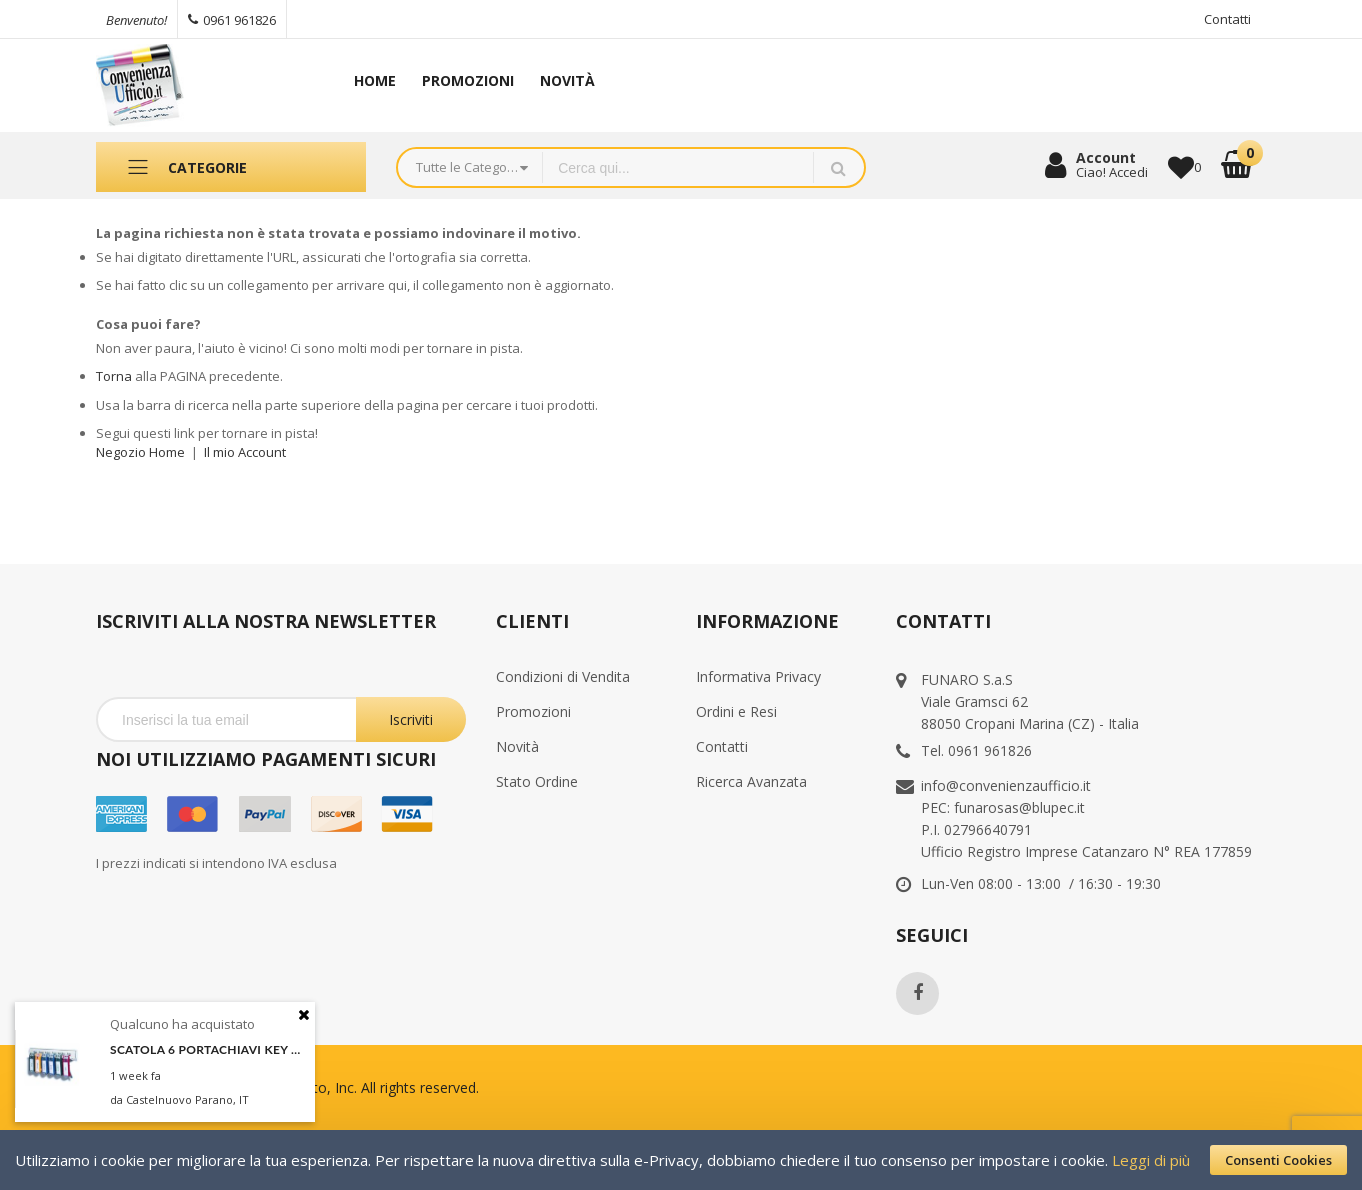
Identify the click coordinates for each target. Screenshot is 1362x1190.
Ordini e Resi (736, 711)
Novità (517, 746)
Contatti (1227, 19)
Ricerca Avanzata (751, 781)
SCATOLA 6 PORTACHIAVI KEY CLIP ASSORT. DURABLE (207, 1049)
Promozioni (533, 711)
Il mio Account (245, 452)
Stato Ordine (537, 781)
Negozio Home (140, 452)
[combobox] (678, 167)
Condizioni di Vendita (563, 676)
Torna (114, 376)
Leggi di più (1151, 1160)
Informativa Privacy (758, 676)
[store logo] (201, 85)
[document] (681, 1160)
